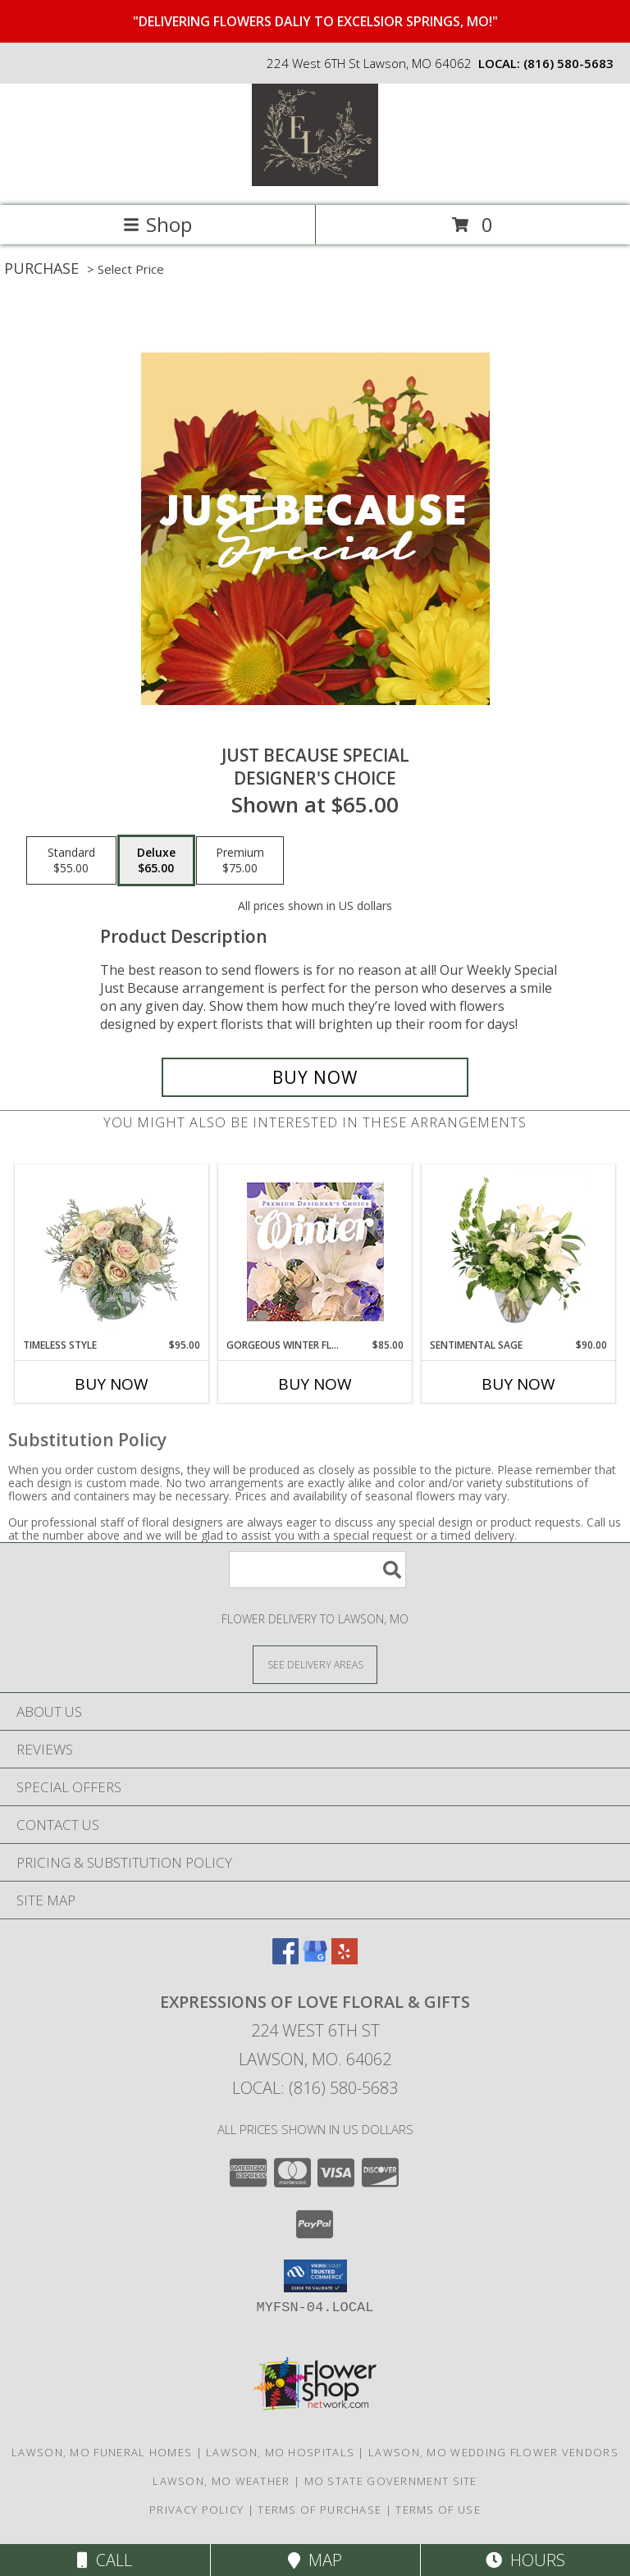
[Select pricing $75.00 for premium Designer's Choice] (240, 861)
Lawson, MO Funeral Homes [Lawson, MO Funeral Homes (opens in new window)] (101, 2452)
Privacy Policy (196, 2509)
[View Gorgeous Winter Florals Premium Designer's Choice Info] (315, 1251)
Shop (157, 224)
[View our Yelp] (344, 1959)
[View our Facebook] (285, 1959)
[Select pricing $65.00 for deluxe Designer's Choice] (156, 861)
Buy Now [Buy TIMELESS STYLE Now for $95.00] (111, 1384)
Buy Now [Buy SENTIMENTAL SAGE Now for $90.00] (518, 1384)
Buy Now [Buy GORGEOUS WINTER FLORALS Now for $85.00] (315, 1384)
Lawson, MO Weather (221, 2481)
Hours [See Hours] (525, 2560)
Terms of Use (438, 2509)
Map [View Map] (315, 2560)
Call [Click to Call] (104, 2560)
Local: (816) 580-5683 (315, 2088)
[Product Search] (317, 1569)
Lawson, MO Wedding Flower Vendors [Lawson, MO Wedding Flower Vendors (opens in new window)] (493, 2452)
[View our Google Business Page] (315, 1959)
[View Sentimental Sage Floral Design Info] (518, 1251)
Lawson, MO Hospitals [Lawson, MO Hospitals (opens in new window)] (280, 2452)
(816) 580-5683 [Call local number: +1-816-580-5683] (568, 63)
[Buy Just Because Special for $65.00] (315, 1077)
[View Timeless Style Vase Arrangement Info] (111, 1251)
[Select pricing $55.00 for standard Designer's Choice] (71, 861)
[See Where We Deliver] (315, 1664)
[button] (315, 2276)
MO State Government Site (390, 2481)
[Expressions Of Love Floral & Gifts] (315, 181)
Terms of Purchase (319, 2509)
